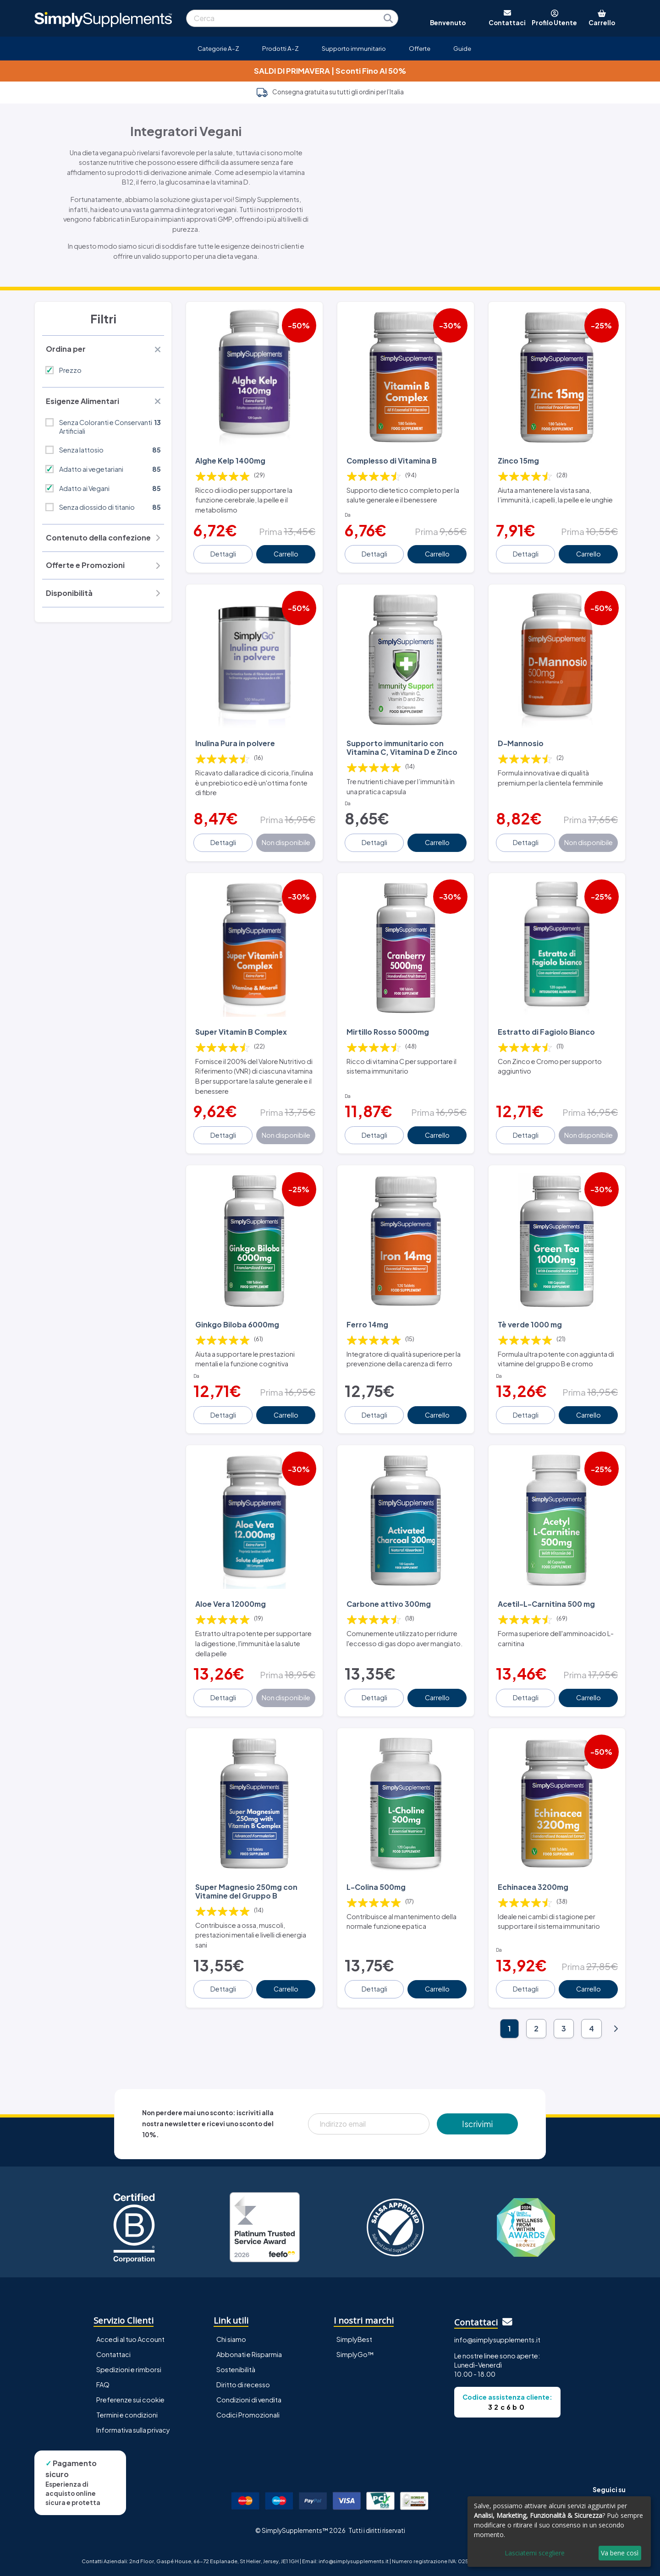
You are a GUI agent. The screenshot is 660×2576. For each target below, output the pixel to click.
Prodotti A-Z (280, 48)
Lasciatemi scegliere (535, 2553)
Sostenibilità (235, 2369)
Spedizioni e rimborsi (128, 2369)
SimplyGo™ (355, 2354)
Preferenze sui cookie (130, 2400)
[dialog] (559, 2531)
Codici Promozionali (248, 2415)
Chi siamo (231, 2339)
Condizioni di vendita (248, 2400)
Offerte (419, 48)
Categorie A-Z (218, 48)
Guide (462, 48)
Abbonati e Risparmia (249, 2354)
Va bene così (619, 2553)
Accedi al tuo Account (130, 2339)
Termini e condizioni (127, 2415)
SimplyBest (354, 2339)
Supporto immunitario (354, 48)
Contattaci (113, 2354)
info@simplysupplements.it (497, 2339)
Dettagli (223, 554)
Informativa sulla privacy (133, 2430)
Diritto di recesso (243, 2384)
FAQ (103, 2384)
